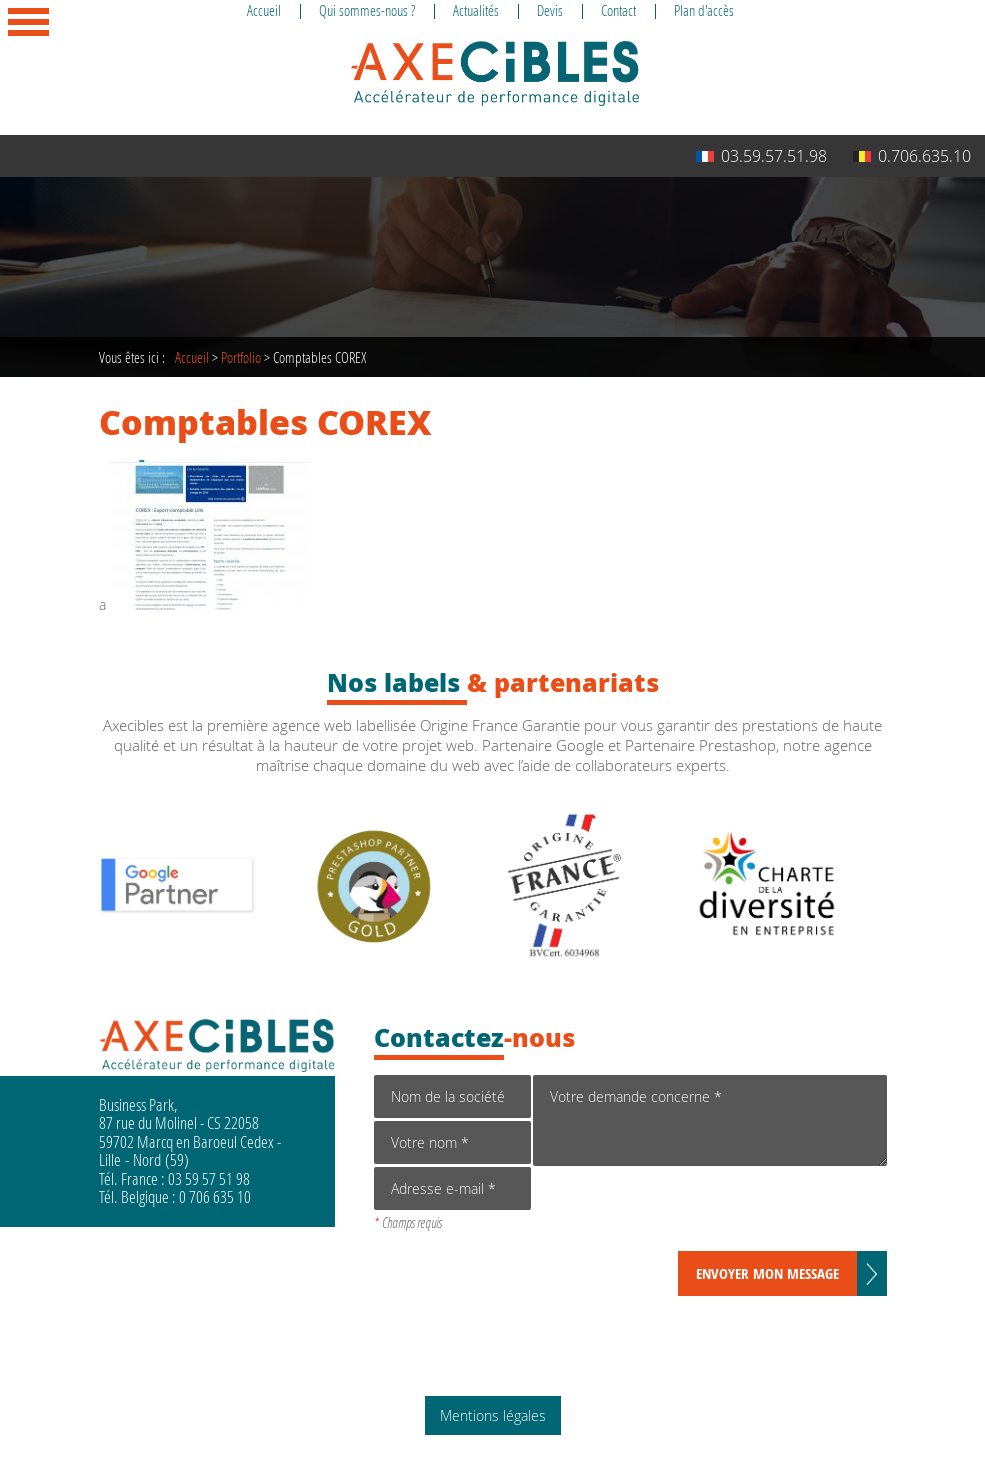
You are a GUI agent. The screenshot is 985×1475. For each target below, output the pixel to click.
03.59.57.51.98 (761, 156)
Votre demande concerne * (709, 1120)
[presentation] (685, 1212)
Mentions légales (493, 1415)
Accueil (192, 357)
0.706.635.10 (912, 156)
